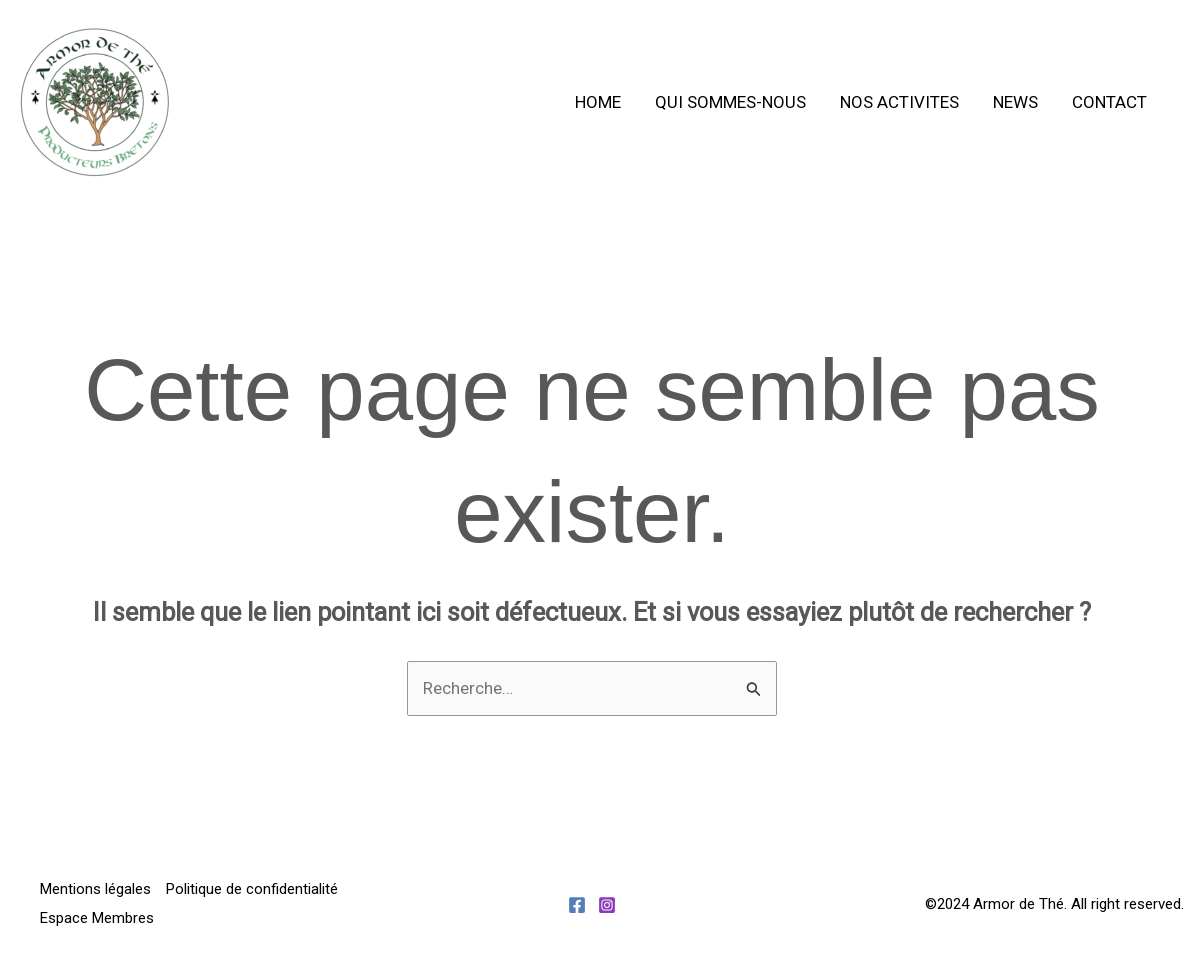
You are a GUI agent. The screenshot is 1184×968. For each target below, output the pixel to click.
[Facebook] (577, 905)
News (1015, 102)
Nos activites (899, 102)
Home (598, 102)
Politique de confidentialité (252, 889)
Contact (1109, 102)
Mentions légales (95, 889)
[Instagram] (607, 905)
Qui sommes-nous (730, 102)
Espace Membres (97, 918)
